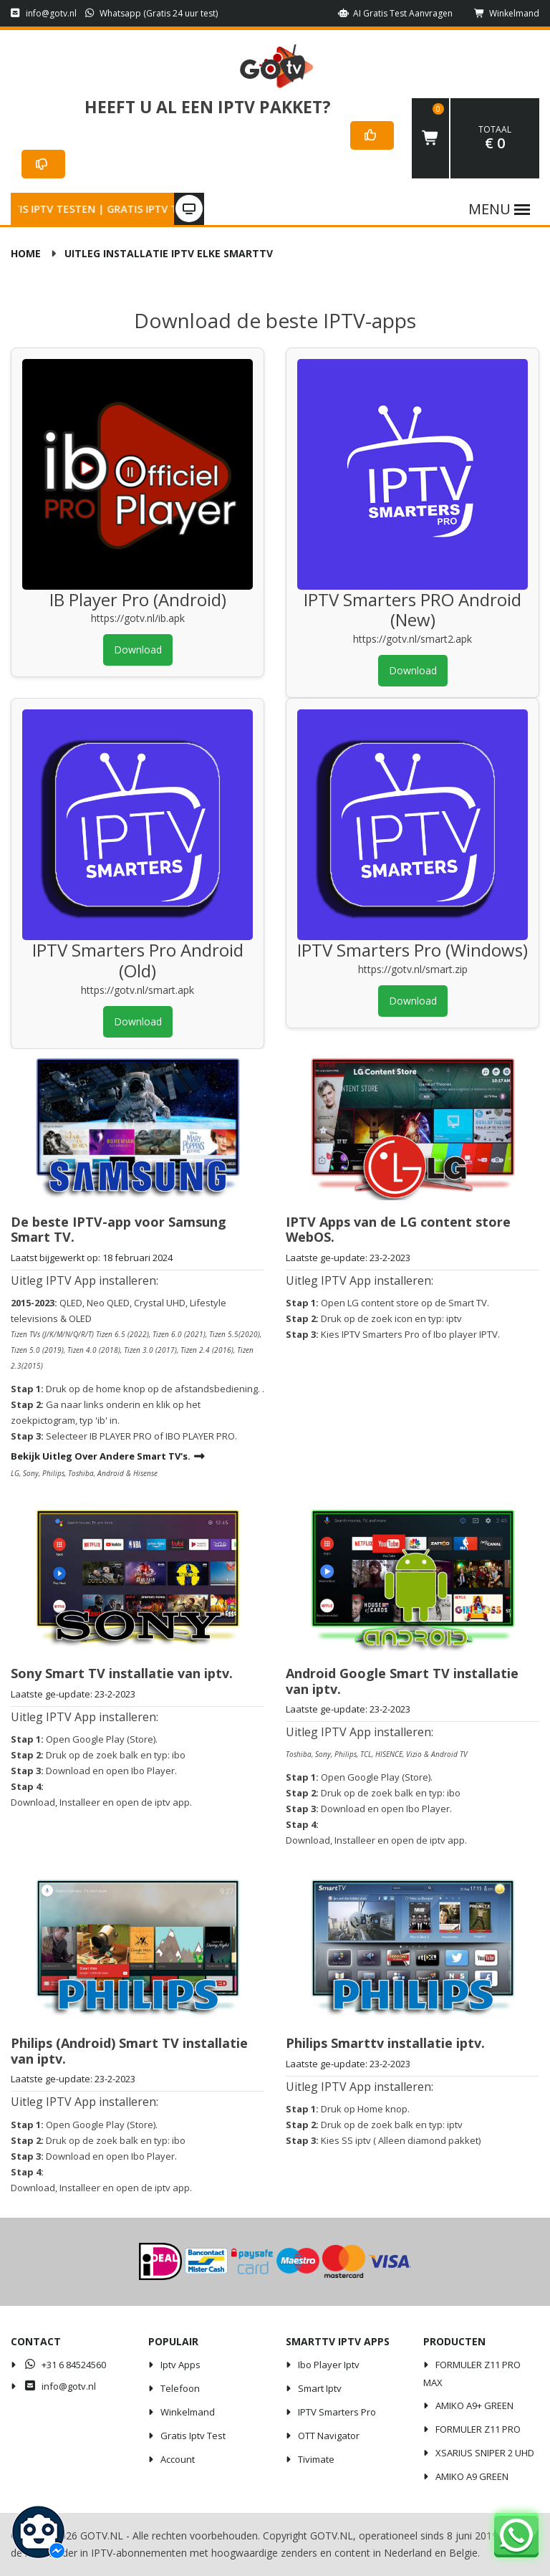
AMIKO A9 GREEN (471, 2476)
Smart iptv (320, 2388)
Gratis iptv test (193, 2435)
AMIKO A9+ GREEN (474, 2405)
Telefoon (180, 2388)
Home (26, 253)
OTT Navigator (329, 2435)
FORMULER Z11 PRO (478, 2429)
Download (138, 649)
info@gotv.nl (44, 13)
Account (177, 2459)
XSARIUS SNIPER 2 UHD (484, 2452)
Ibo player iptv (329, 2364)
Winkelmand (506, 13)
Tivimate (316, 2459)
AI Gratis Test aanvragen (395, 13)
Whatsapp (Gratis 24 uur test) (151, 13)
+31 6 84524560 (64, 2364)
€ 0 (494, 138)
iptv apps (180, 2364)
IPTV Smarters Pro (337, 2411)
